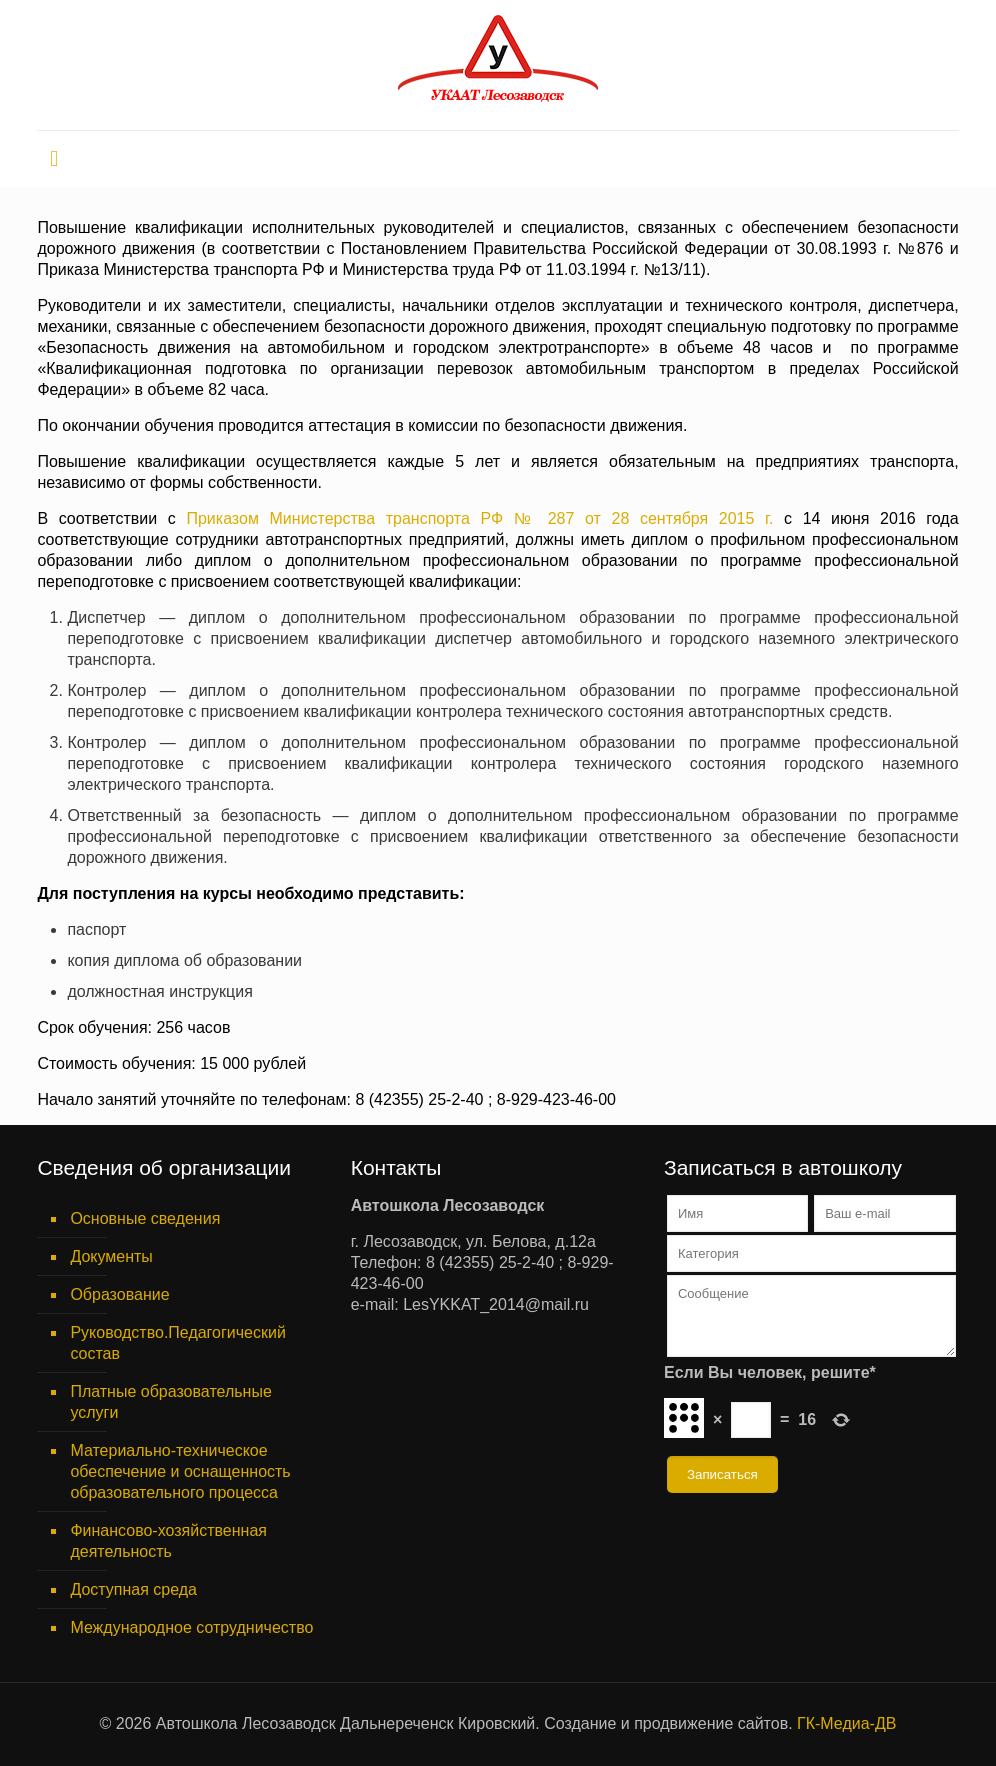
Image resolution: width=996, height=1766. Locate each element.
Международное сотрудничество (191, 1627)
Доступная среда (133, 1589)
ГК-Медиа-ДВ (846, 1723)
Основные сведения (145, 1218)
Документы (111, 1256)
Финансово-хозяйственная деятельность (168, 1541)
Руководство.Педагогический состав (178, 1343)
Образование (119, 1294)
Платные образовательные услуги (170, 1402)
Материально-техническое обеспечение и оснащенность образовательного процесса (180, 1471)
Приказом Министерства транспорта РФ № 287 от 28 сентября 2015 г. (479, 518)
